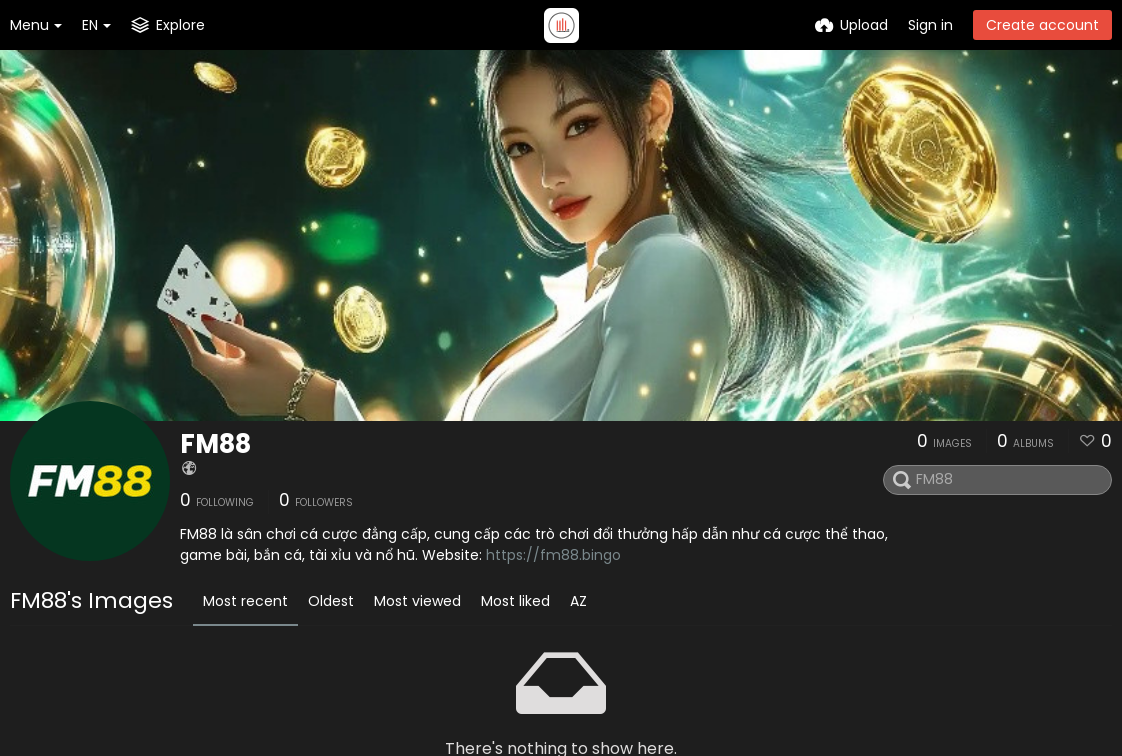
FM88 (215, 444)
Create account (1042, 25)
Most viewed (417, 601)
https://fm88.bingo (553, 555)
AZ (578, 601)
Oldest (331, 601)
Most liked (515, 601)
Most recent (245, 601)
